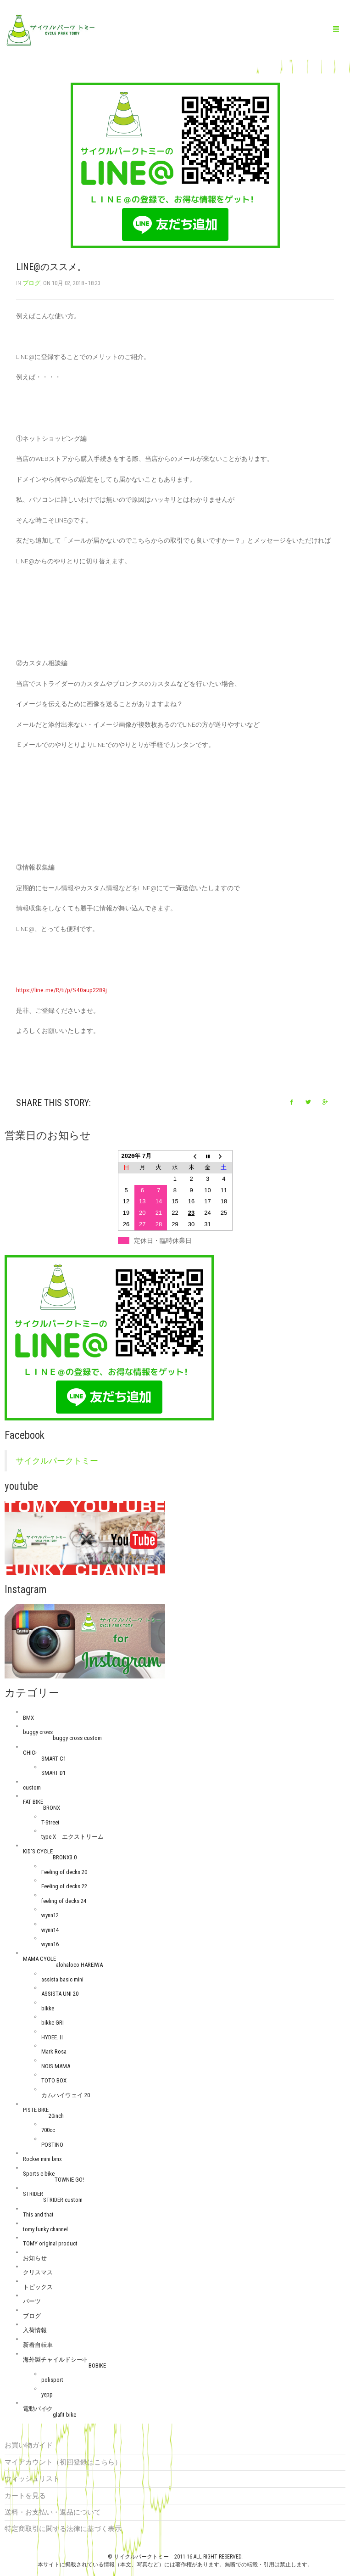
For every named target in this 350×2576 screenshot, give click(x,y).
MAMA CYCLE (39, 1958)
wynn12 (50, 1915)
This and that (38, 2214)
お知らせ (35, 2258)
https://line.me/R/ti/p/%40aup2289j (61, 989)
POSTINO (52, 2144)
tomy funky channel (45, 2229)
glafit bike (64, 2414)
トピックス (38, 2287)
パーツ (32, 2301)
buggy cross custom (77, 1737)
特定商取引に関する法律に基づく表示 (63, 2529)
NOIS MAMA (55, 2066)
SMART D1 (53, 1772)
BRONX (51, 1807)
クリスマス (38, 2272)
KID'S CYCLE (38, 1851)
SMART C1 (53, 1758)
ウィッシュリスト (32, 2479)
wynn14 (50, 1929)
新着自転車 (38, 2344)
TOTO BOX (54, 2080)
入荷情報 (35, 2330)
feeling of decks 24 (63, 1900)
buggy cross (38, 1732)
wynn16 (50, 1944)
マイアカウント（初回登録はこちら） (63, 2462)
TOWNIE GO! (69, 2179)
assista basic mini (62, 1979)
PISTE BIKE (36, 2109)
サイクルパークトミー (57, 1460)
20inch (56, 2115)
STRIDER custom (63, 2199)
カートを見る (25, 2496)
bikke (47, 2008)
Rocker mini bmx (42, 2158)
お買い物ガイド (29, 2445)
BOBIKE (97, 2365)
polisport (52, 2379)
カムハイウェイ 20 (65, 2095)
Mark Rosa (54, 2051)
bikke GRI (52, 2022)
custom (32, 1787)
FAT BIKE (33, 1801)
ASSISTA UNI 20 (59, 1993)
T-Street (50, 1822)
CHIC (29, 1752)
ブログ (31, 283)
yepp (47, 2394)
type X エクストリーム (72, 1836)
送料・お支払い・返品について (53, 2512)
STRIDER (33, 2193)
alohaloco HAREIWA (79, 1964)
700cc (48, 2130)
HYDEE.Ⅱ (52, 2037)
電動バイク (38, 2408)
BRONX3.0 (65, 1857)
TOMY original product (50, 2243)
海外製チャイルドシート (56, 2359)
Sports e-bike (39, 2173)
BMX (28, 1717)
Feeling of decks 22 (64, 1886)
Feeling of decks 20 (64, 1872)
